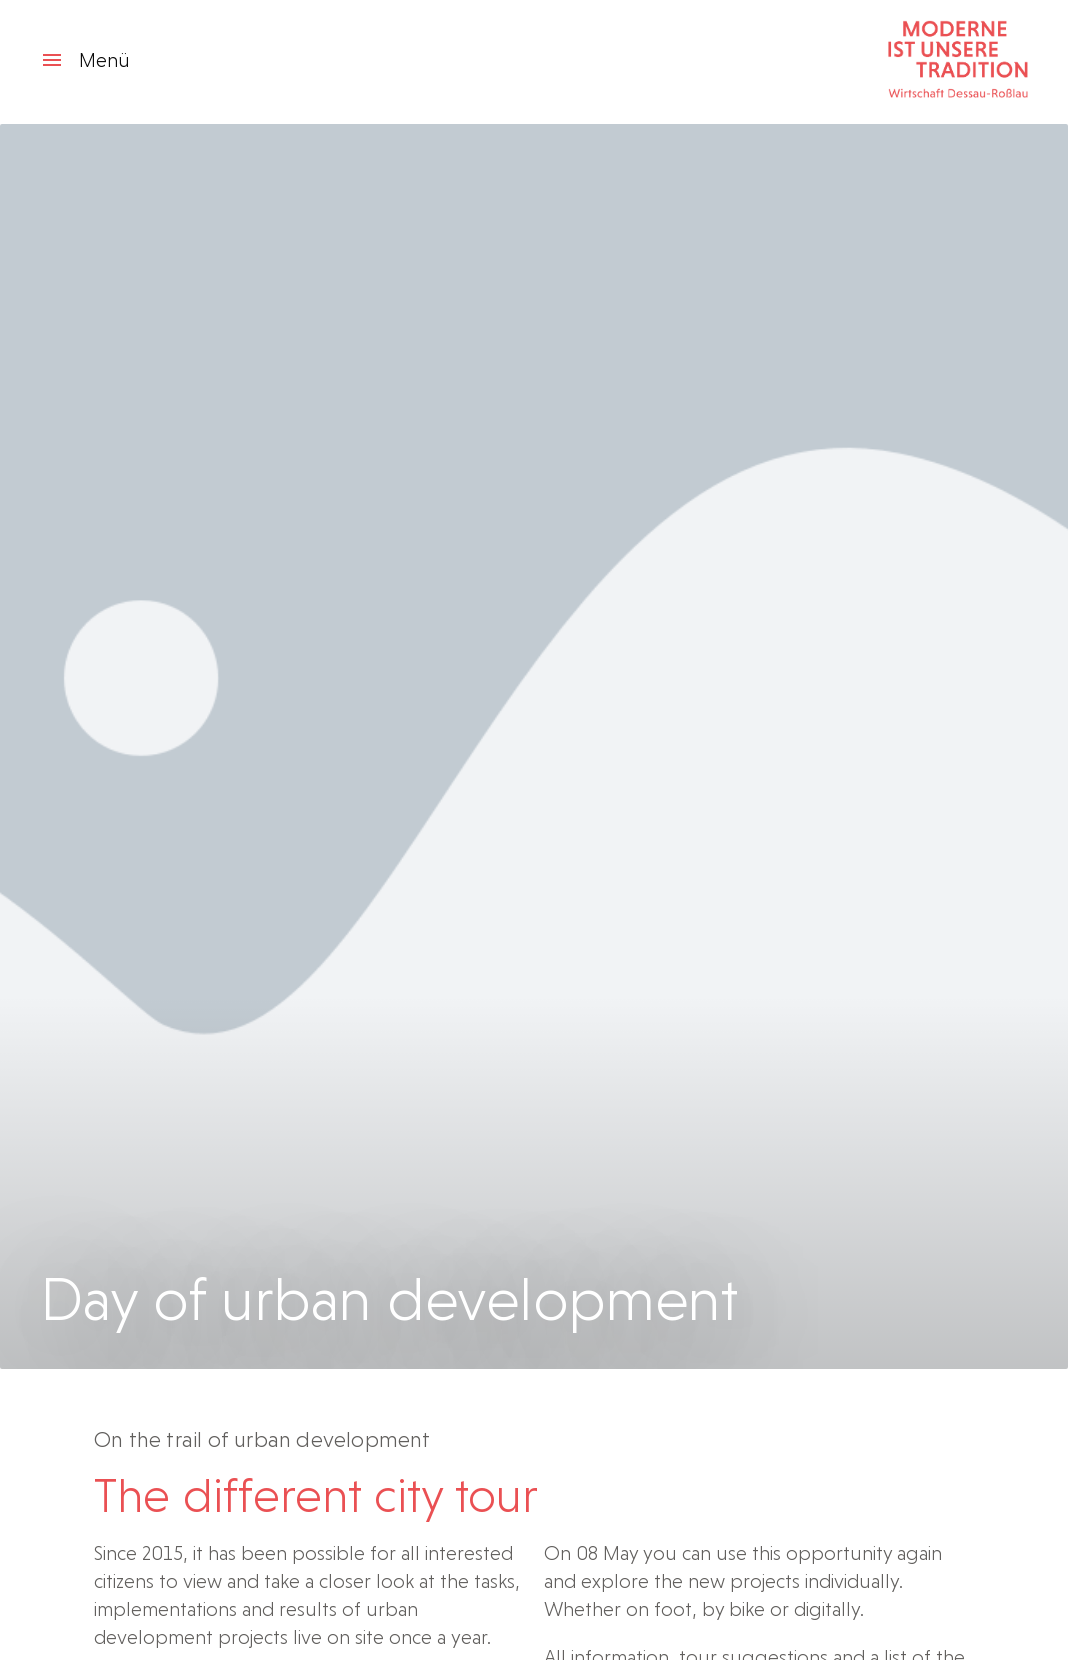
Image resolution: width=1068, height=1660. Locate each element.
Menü (85, 60)
